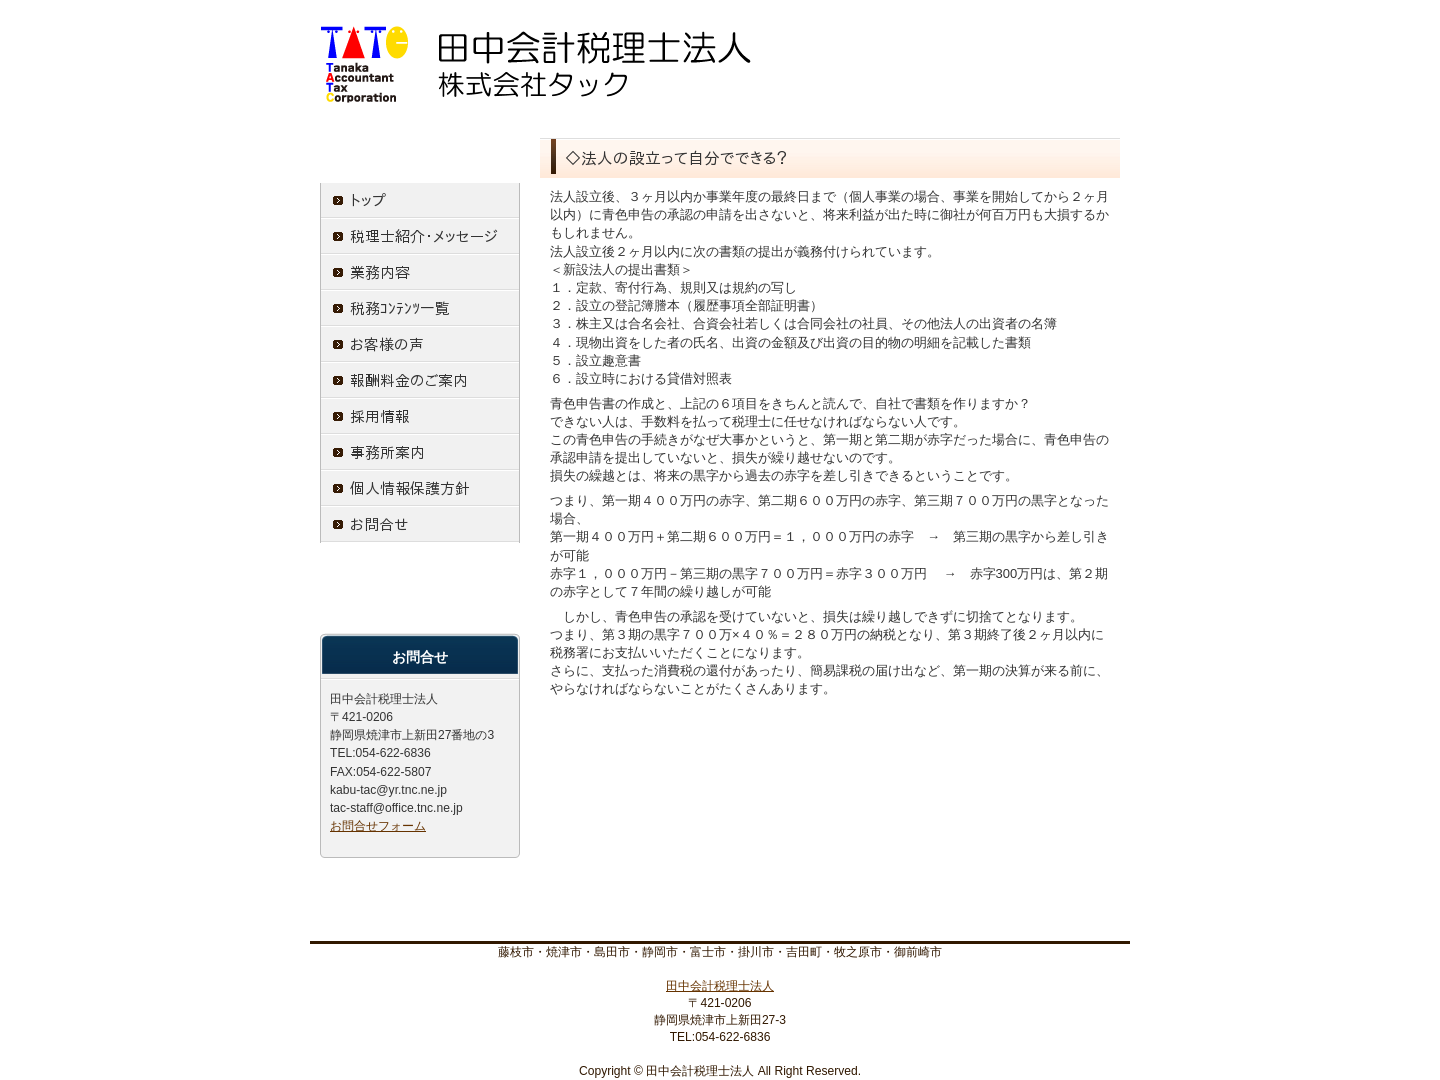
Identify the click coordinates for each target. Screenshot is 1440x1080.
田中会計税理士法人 (720, 986)
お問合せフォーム (378, 826)
